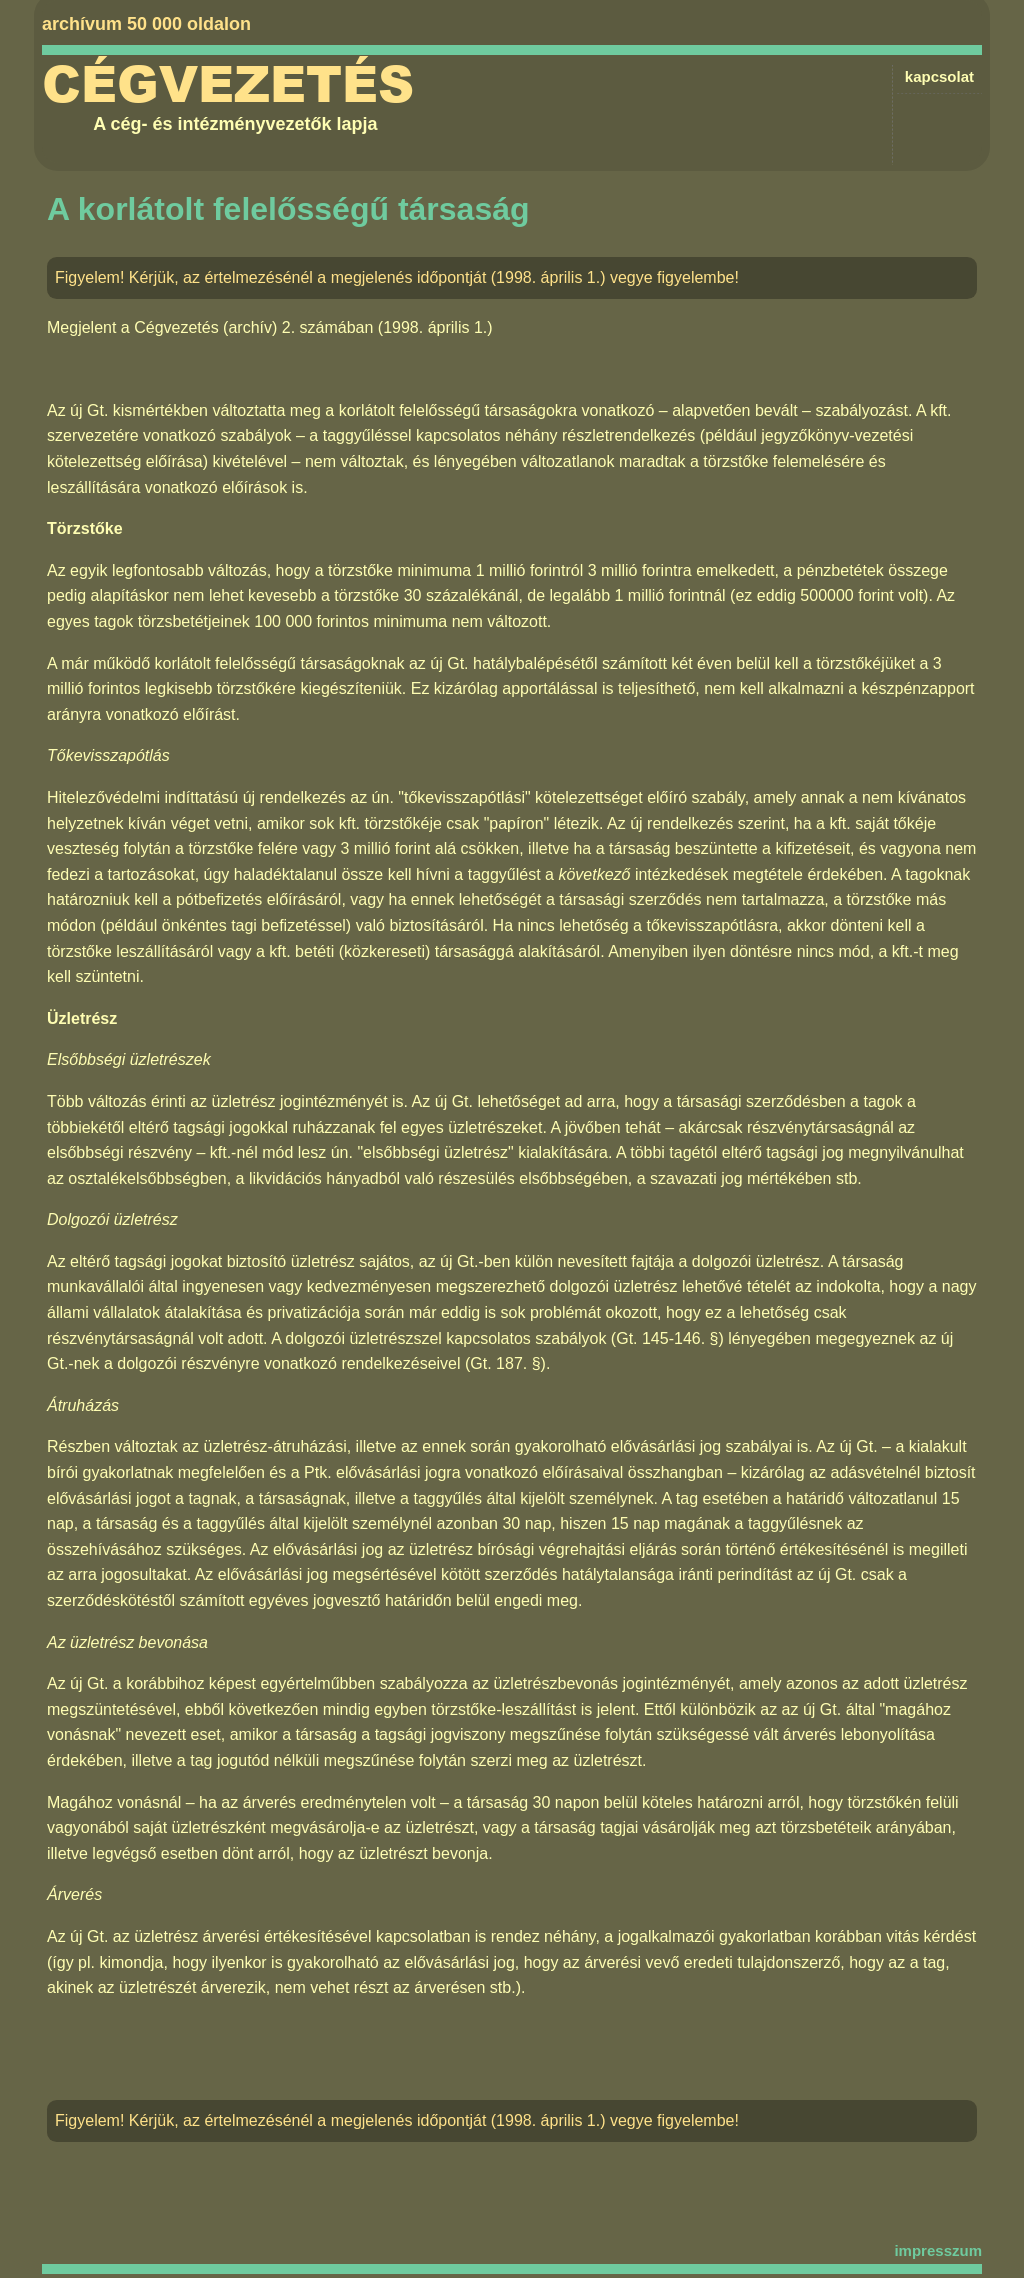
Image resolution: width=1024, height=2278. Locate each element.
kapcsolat (939, 76)
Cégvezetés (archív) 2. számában (253, 327)
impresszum (938, 2250)
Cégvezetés (228, 85)
